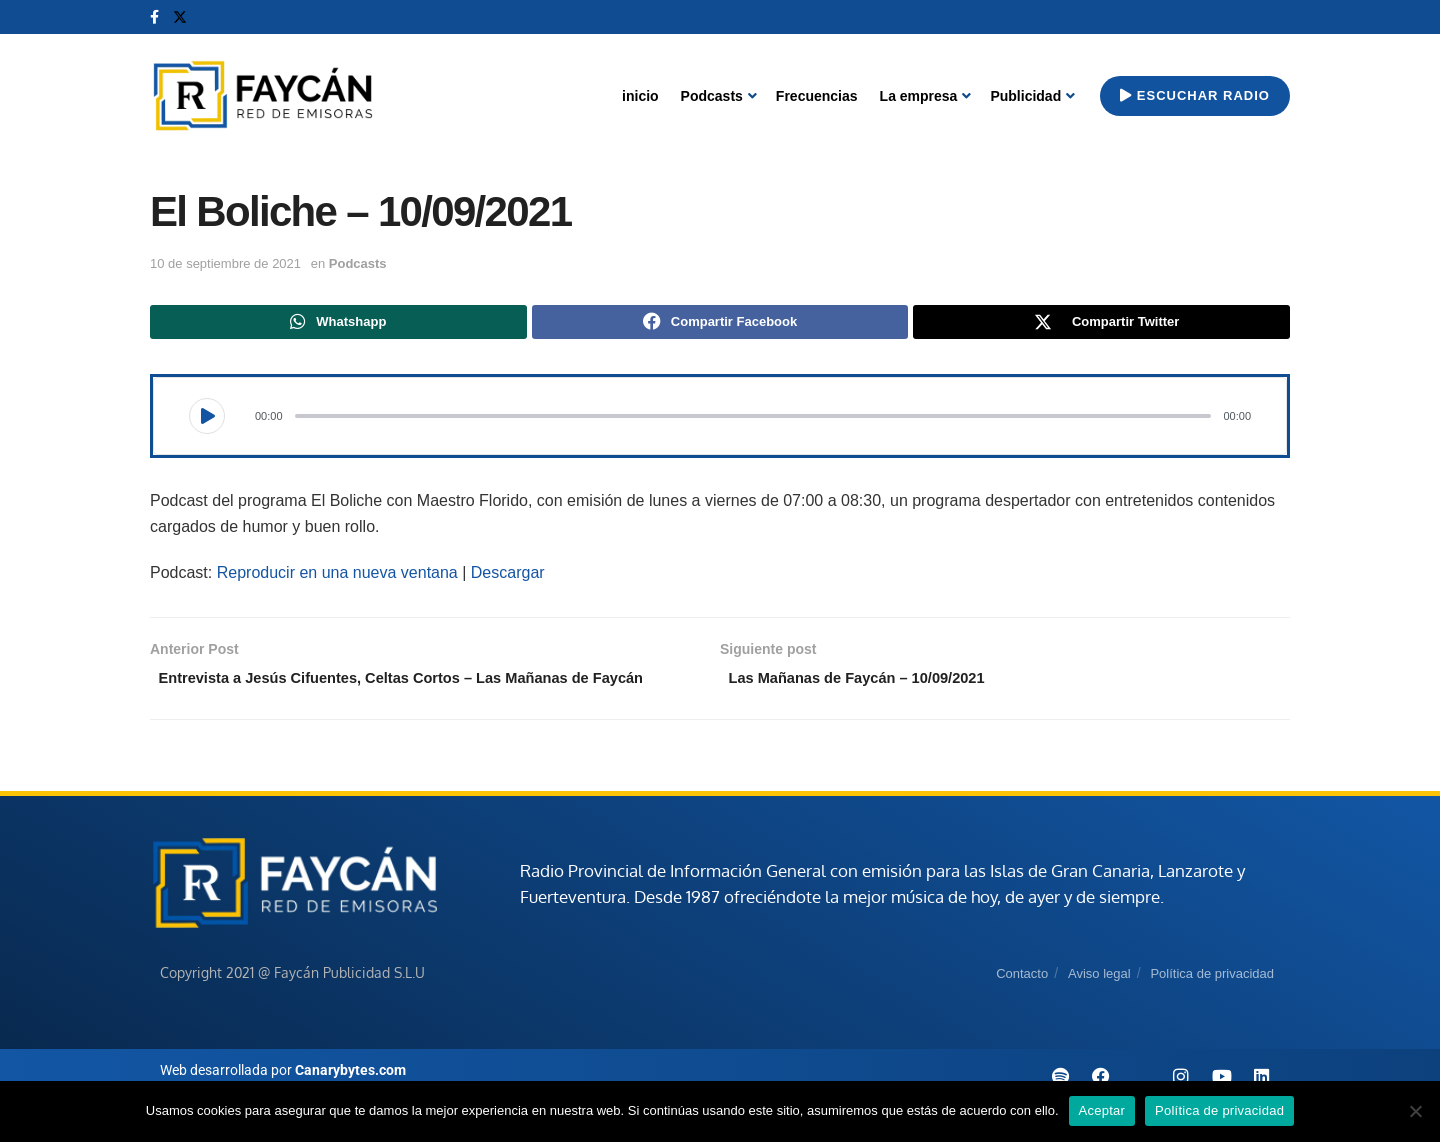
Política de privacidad (1212, 1004)
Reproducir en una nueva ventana (337, 576)
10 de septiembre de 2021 (225, 263)
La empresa (919, 96)
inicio (640, 96)
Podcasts (712, 96)
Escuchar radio (1195, 95)
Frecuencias (817, 96)
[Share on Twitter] (1101, 324)
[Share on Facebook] (720, 324)
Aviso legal (1099, 1004)
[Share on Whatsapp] (338, 324)
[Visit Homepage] (262, 96)
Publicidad (1025, 96)
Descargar (508, 576)
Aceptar (1102, 1110)
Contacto (1022, 1004)
